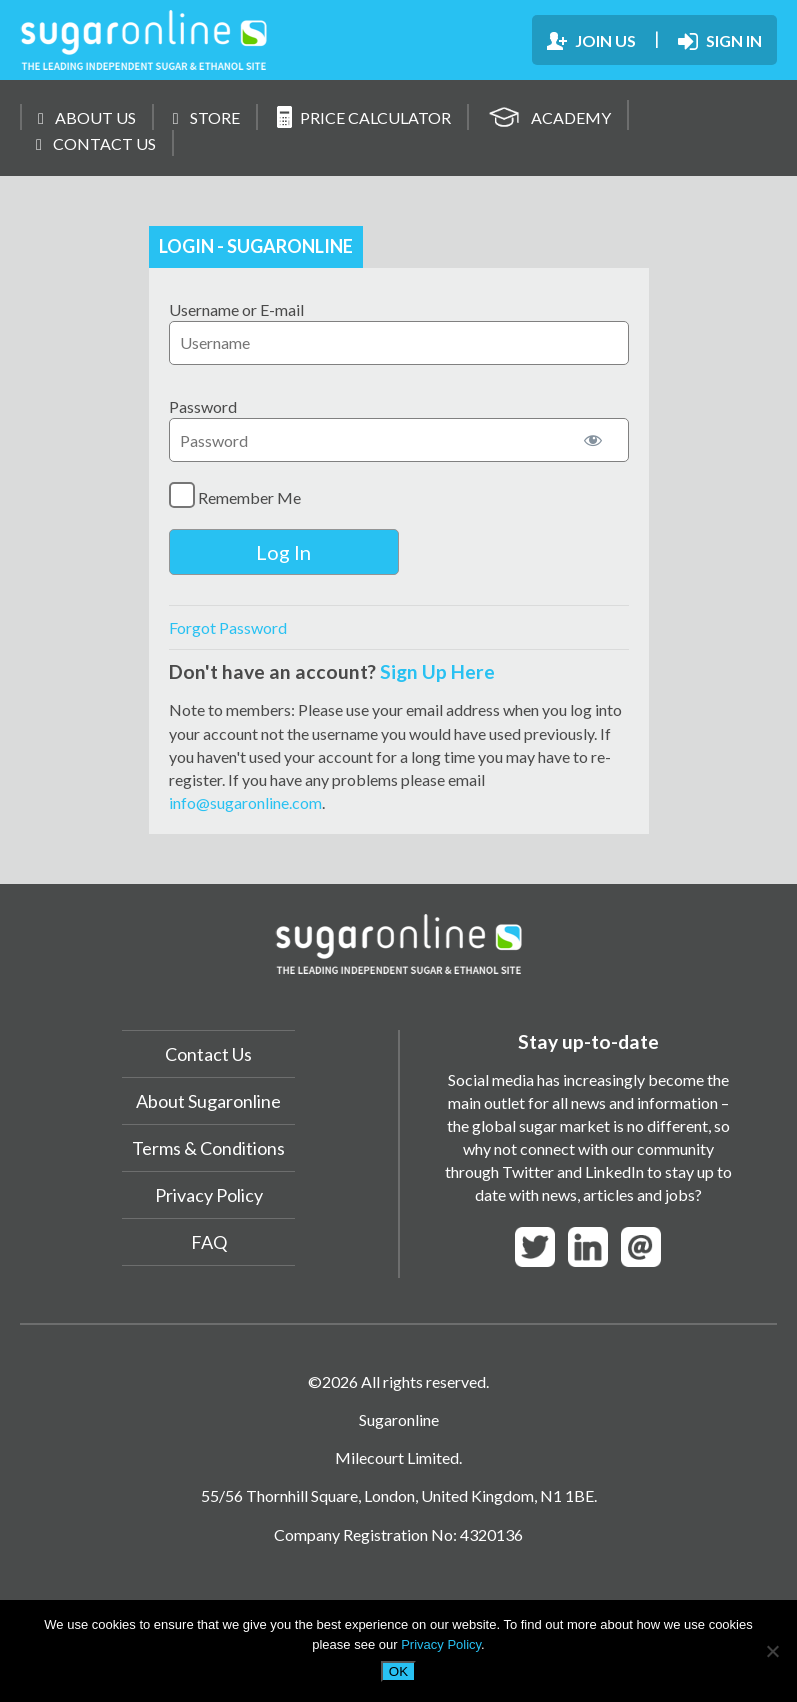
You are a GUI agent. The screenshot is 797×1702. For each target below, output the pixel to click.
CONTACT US (96, 143)
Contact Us (208, 1054)
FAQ (209, 1242)
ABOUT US (87, 117)
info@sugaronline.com (245, 802)
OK (398, 1671)
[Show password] (593, 440)
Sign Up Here (437, 671)
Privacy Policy (209, 1195)
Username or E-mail (236, 309)
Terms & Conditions (208, 1148)
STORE (206, 117)
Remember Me (235, 495)
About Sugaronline (208, 1101)
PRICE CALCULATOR (364, 117)
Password (203, 406)
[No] (772, 1651)
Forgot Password (228, 627)
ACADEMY (549, 114)
